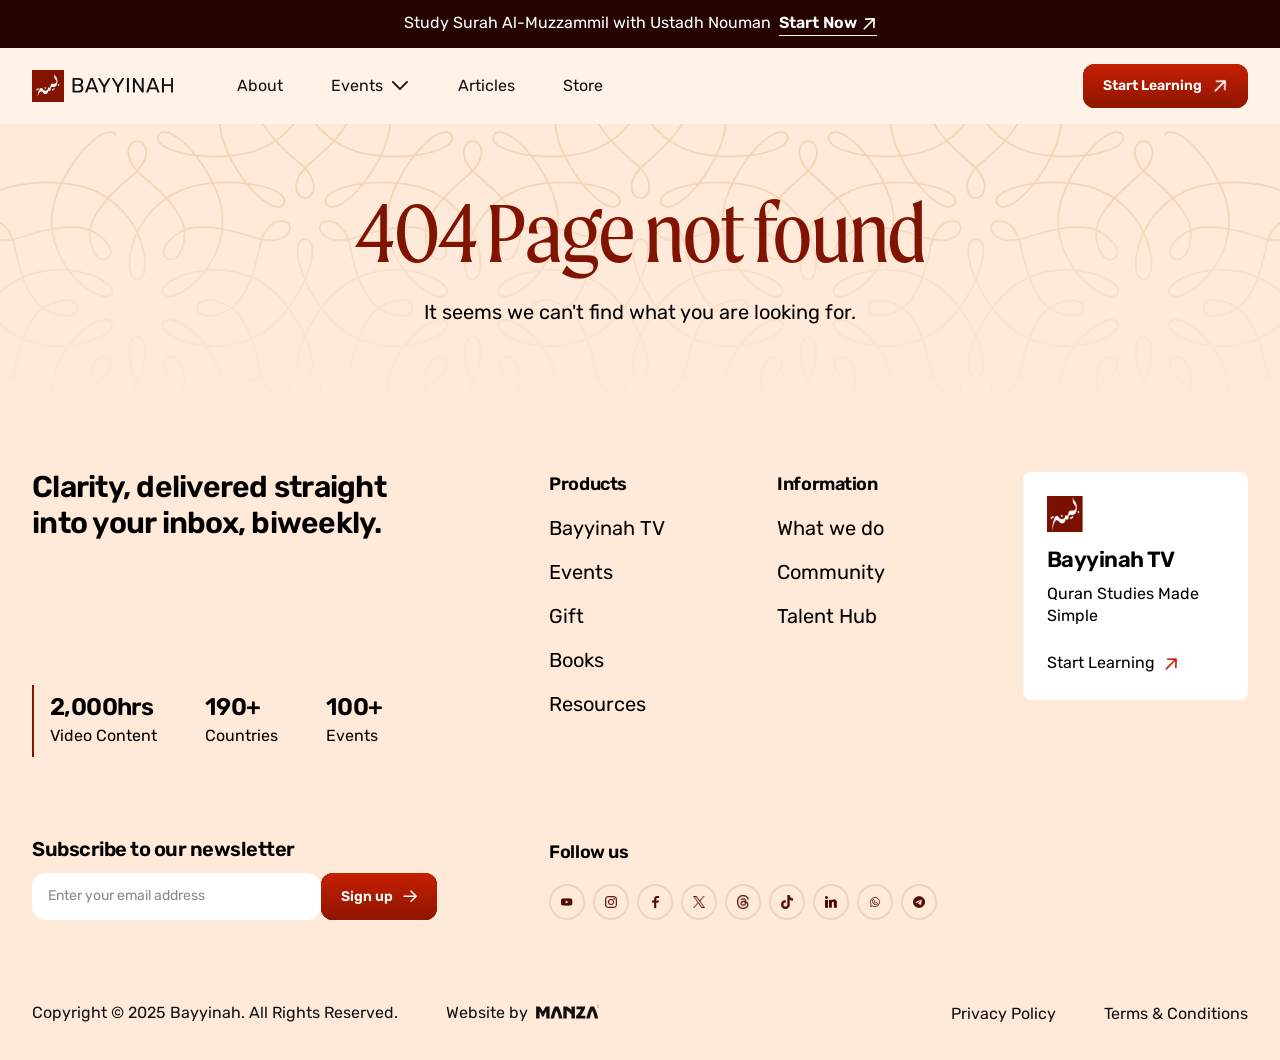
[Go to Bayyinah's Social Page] (567, 902)
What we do (830, 530)
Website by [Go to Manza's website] (522, 1013)
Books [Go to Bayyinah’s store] (576, 662)
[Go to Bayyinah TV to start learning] (1165, 86)
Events (370, 85)
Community (831, 574)
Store (583, 87)
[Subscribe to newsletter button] (379, 896)
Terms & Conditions (1176, 1015)
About (260, 87)
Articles (486, 87)
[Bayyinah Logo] (102, 86)
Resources (597, 706)
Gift (566, 618)
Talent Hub (827, 618)
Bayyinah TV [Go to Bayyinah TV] (607, 530)
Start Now (828, 24)
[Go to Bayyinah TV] (1113, 664)
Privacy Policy (1003, 1015)
